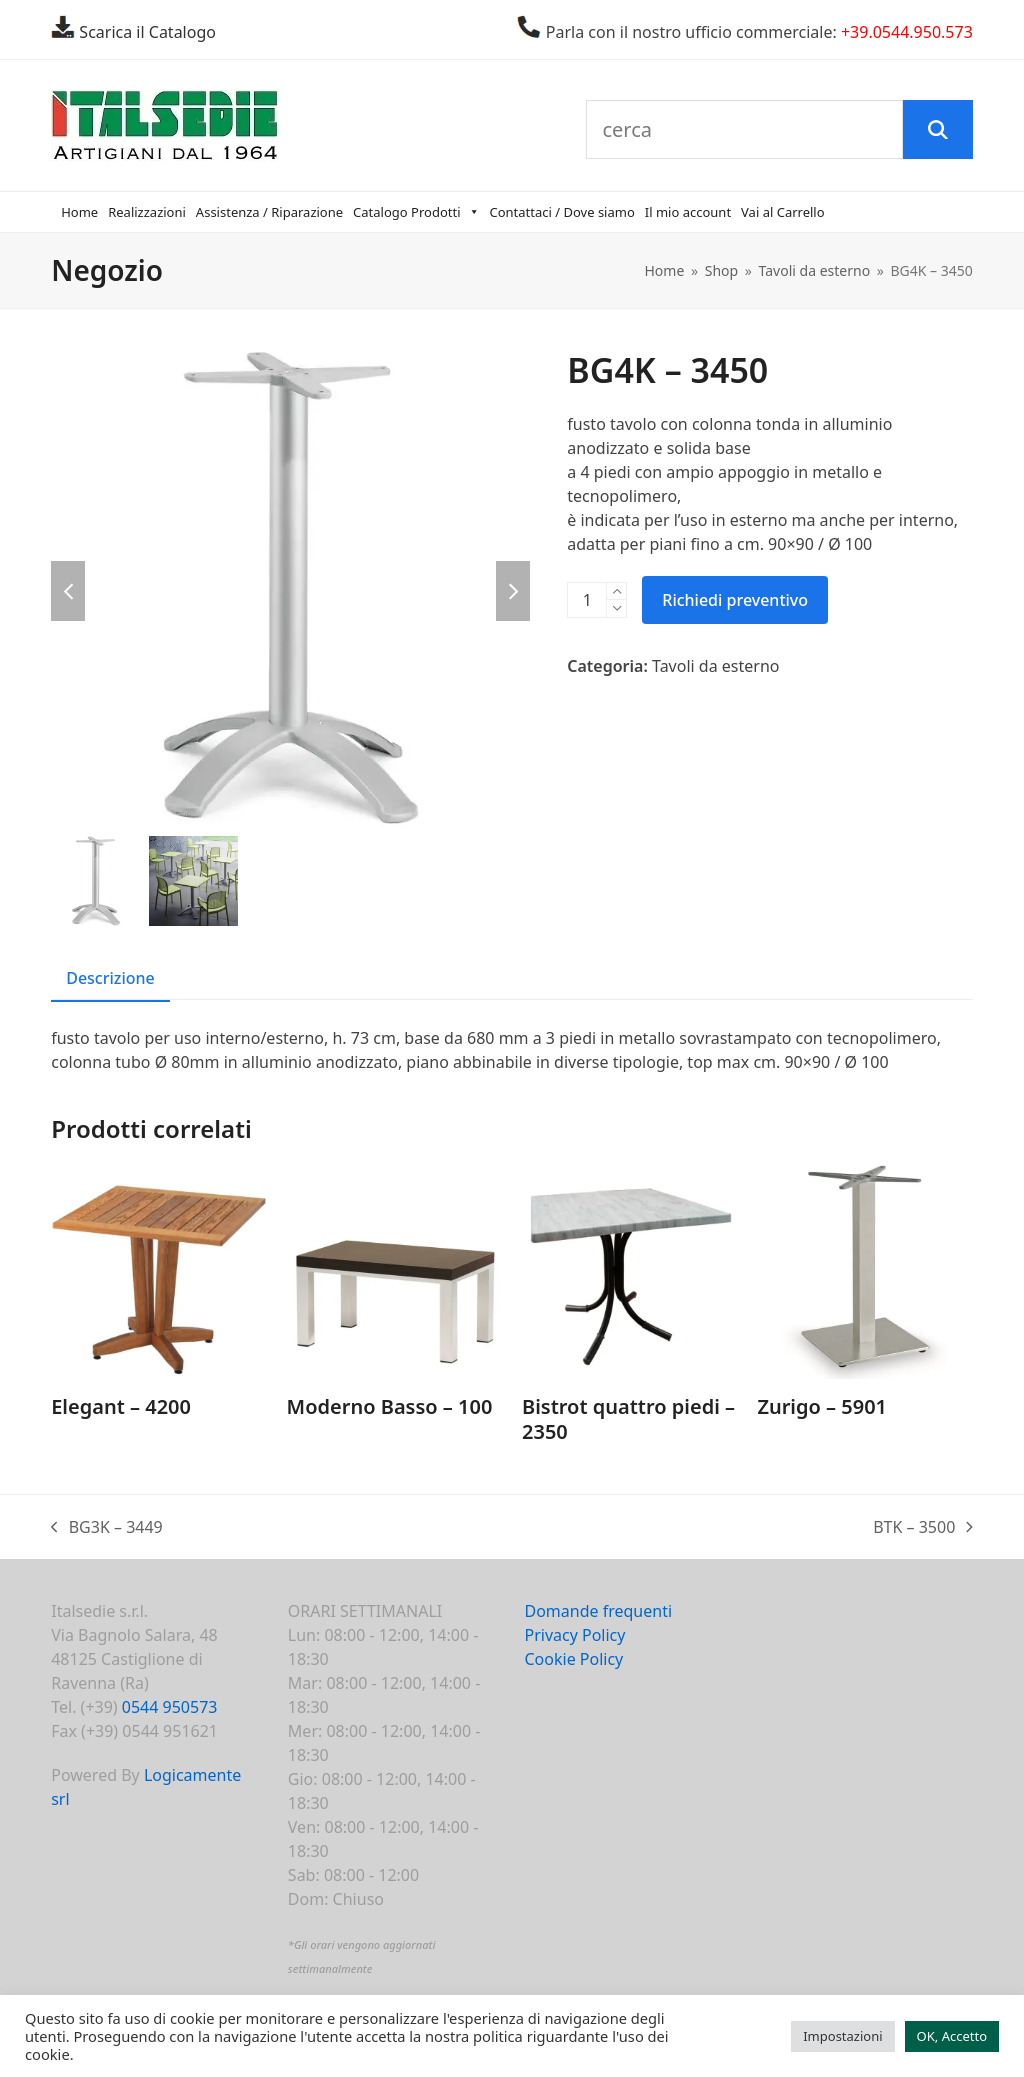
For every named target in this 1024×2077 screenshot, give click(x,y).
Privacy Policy (574, 1635)
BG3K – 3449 (107, 1527)
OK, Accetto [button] (952, 2036)
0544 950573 (170, 1707)
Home (79, 212)
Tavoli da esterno (715, 666)
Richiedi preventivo (735, 600)
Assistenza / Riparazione (269, 212)
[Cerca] (938, 130)
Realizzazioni (147, 212)
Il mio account (688, 212)
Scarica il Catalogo (145, 32)
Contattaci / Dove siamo (562, 212)
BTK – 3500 (923, 1527)
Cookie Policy (573, 1659)
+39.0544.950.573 (907, 32)
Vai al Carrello (783, 212)
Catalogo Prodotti (416, 212)
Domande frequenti (598, 1611)
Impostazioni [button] (842, 2036)
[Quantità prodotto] (587, 600)
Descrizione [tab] (110, 978)
